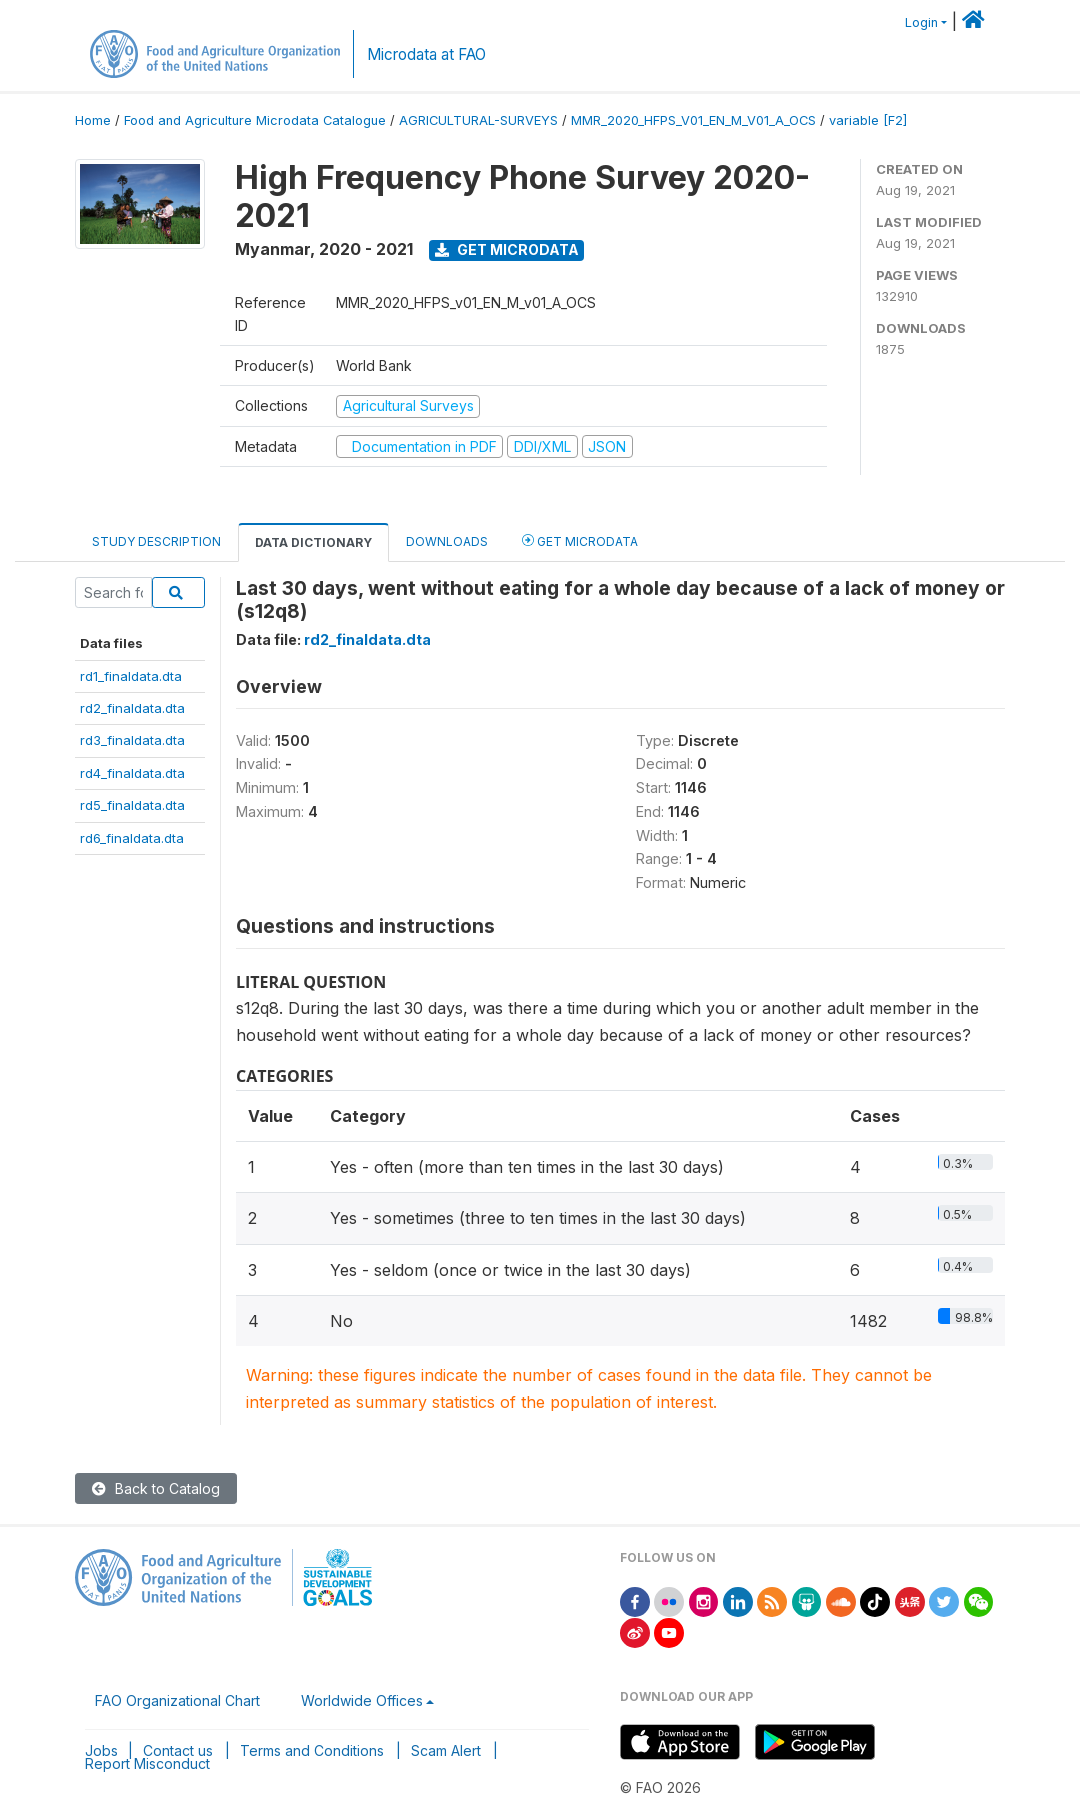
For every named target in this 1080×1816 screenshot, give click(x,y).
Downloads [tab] (447, 541)
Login (921, 22)
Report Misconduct (147, 1763)
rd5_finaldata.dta (132, 805)
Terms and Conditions (312, 1750)
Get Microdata (507, 249)
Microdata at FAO (426, 54)
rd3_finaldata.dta (132, 740)
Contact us (178, 1750)
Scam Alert (446, 1750)
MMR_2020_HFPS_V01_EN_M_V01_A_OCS (693, 120)
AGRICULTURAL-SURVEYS (478, 120)
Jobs (101, 1750)
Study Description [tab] (156, 541)
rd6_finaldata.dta (132, 838)
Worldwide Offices (362, 1700)
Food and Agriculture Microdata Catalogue (255, 120)
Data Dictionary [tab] (313, 542)
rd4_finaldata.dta (132, 773)
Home (93, 120)
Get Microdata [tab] (580, 540)
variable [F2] (868, 120)
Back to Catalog (156, 1488)
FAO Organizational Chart (177, 1700)
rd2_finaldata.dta (132, 708)
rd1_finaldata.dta (131, 676)
